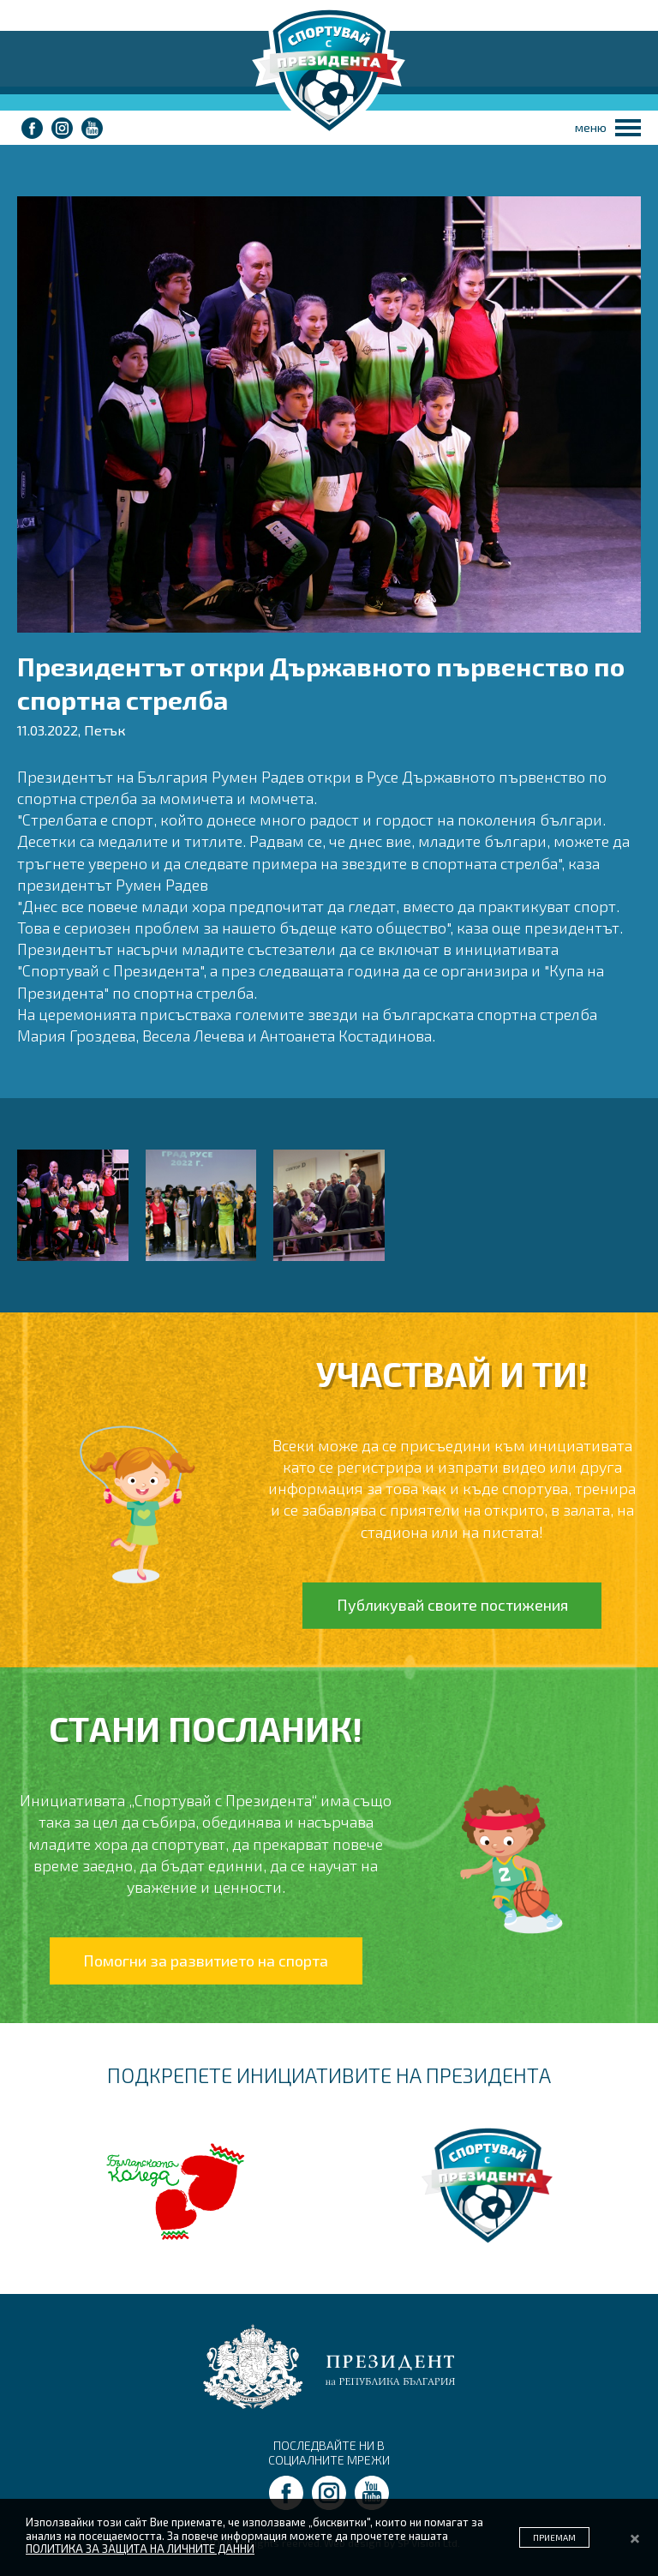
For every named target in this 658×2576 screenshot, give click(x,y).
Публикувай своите (452, 1605)
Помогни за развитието (205, 1961)
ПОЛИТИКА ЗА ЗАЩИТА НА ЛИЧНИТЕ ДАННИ (140, 2548)
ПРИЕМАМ (554, 2537)
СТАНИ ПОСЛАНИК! (205, 1728)
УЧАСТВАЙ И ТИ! (452, 1373)
